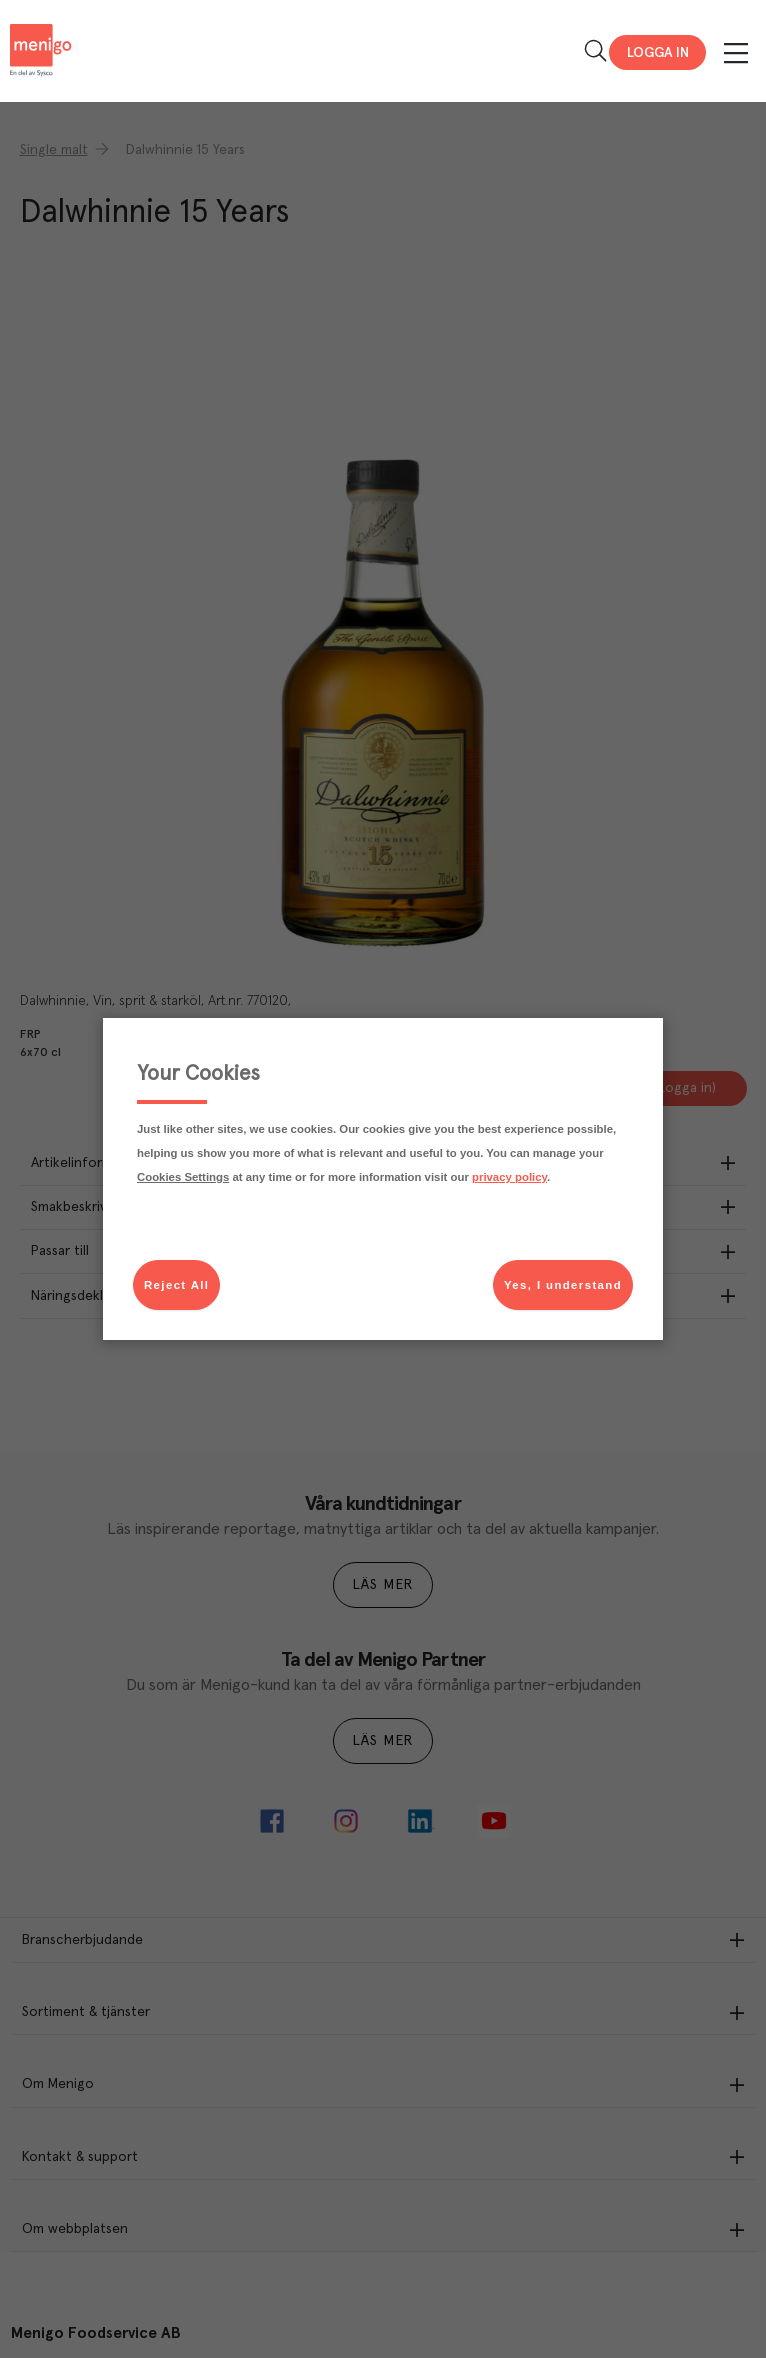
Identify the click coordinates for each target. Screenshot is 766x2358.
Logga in (658, 53)
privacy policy (509, 1177)
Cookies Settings (183, 1177)
